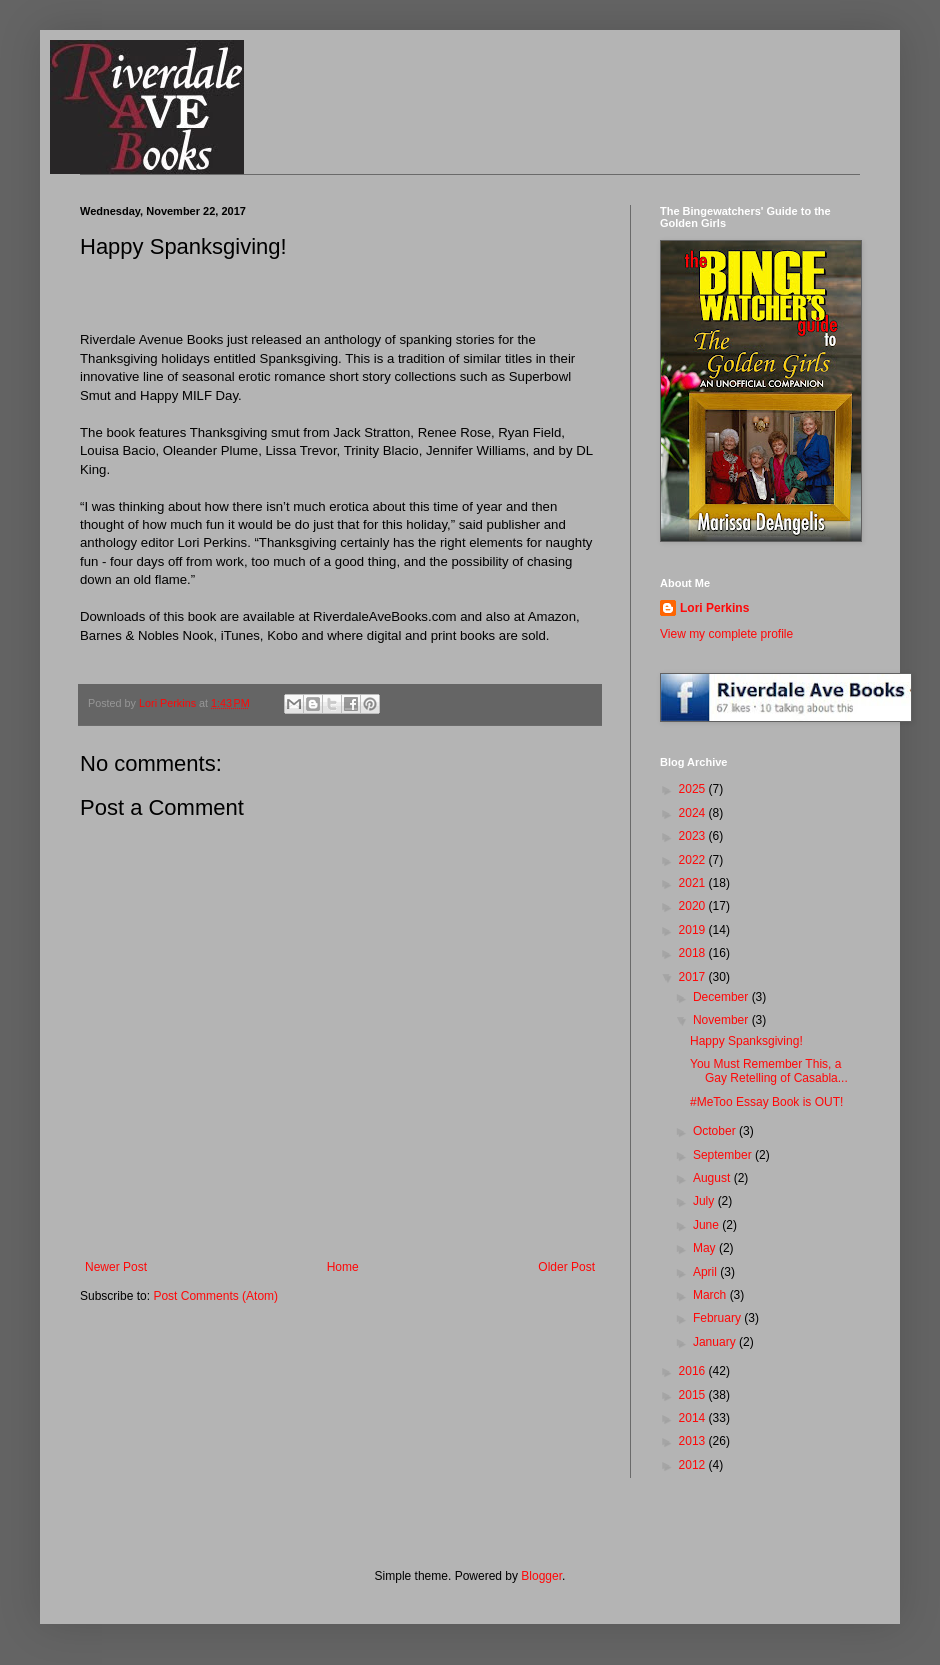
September (724, 1155)
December (722, 997)
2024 (694, 813)
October (716, 1131)
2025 (694, 789)
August (713, 1178)
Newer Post (116, 1267)
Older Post (566, 1267)
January (716, 1342)
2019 (694, 930)
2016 (694, 1371)
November (722, 1020)
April (706, 1272)
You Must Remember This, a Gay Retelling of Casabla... (769, 1071)
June (707, 1225)
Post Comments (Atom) (215, 1296)
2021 (694, 883)
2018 (694, 953)
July (705, 1201)
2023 (694, 836)
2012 (694, 1465)
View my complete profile (726, 634)
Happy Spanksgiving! (746, 1041)
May (706, 1248)
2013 (694, 1441)
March (711, 1295)
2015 (694, 1395)
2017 (694, 977)
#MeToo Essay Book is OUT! (766, 1102)
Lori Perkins (714, 608)
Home (343, 1267)
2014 (694, 1418)
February (718, 1318)
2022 (694, 860)
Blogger (541, 1576)
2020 (694, 906)
